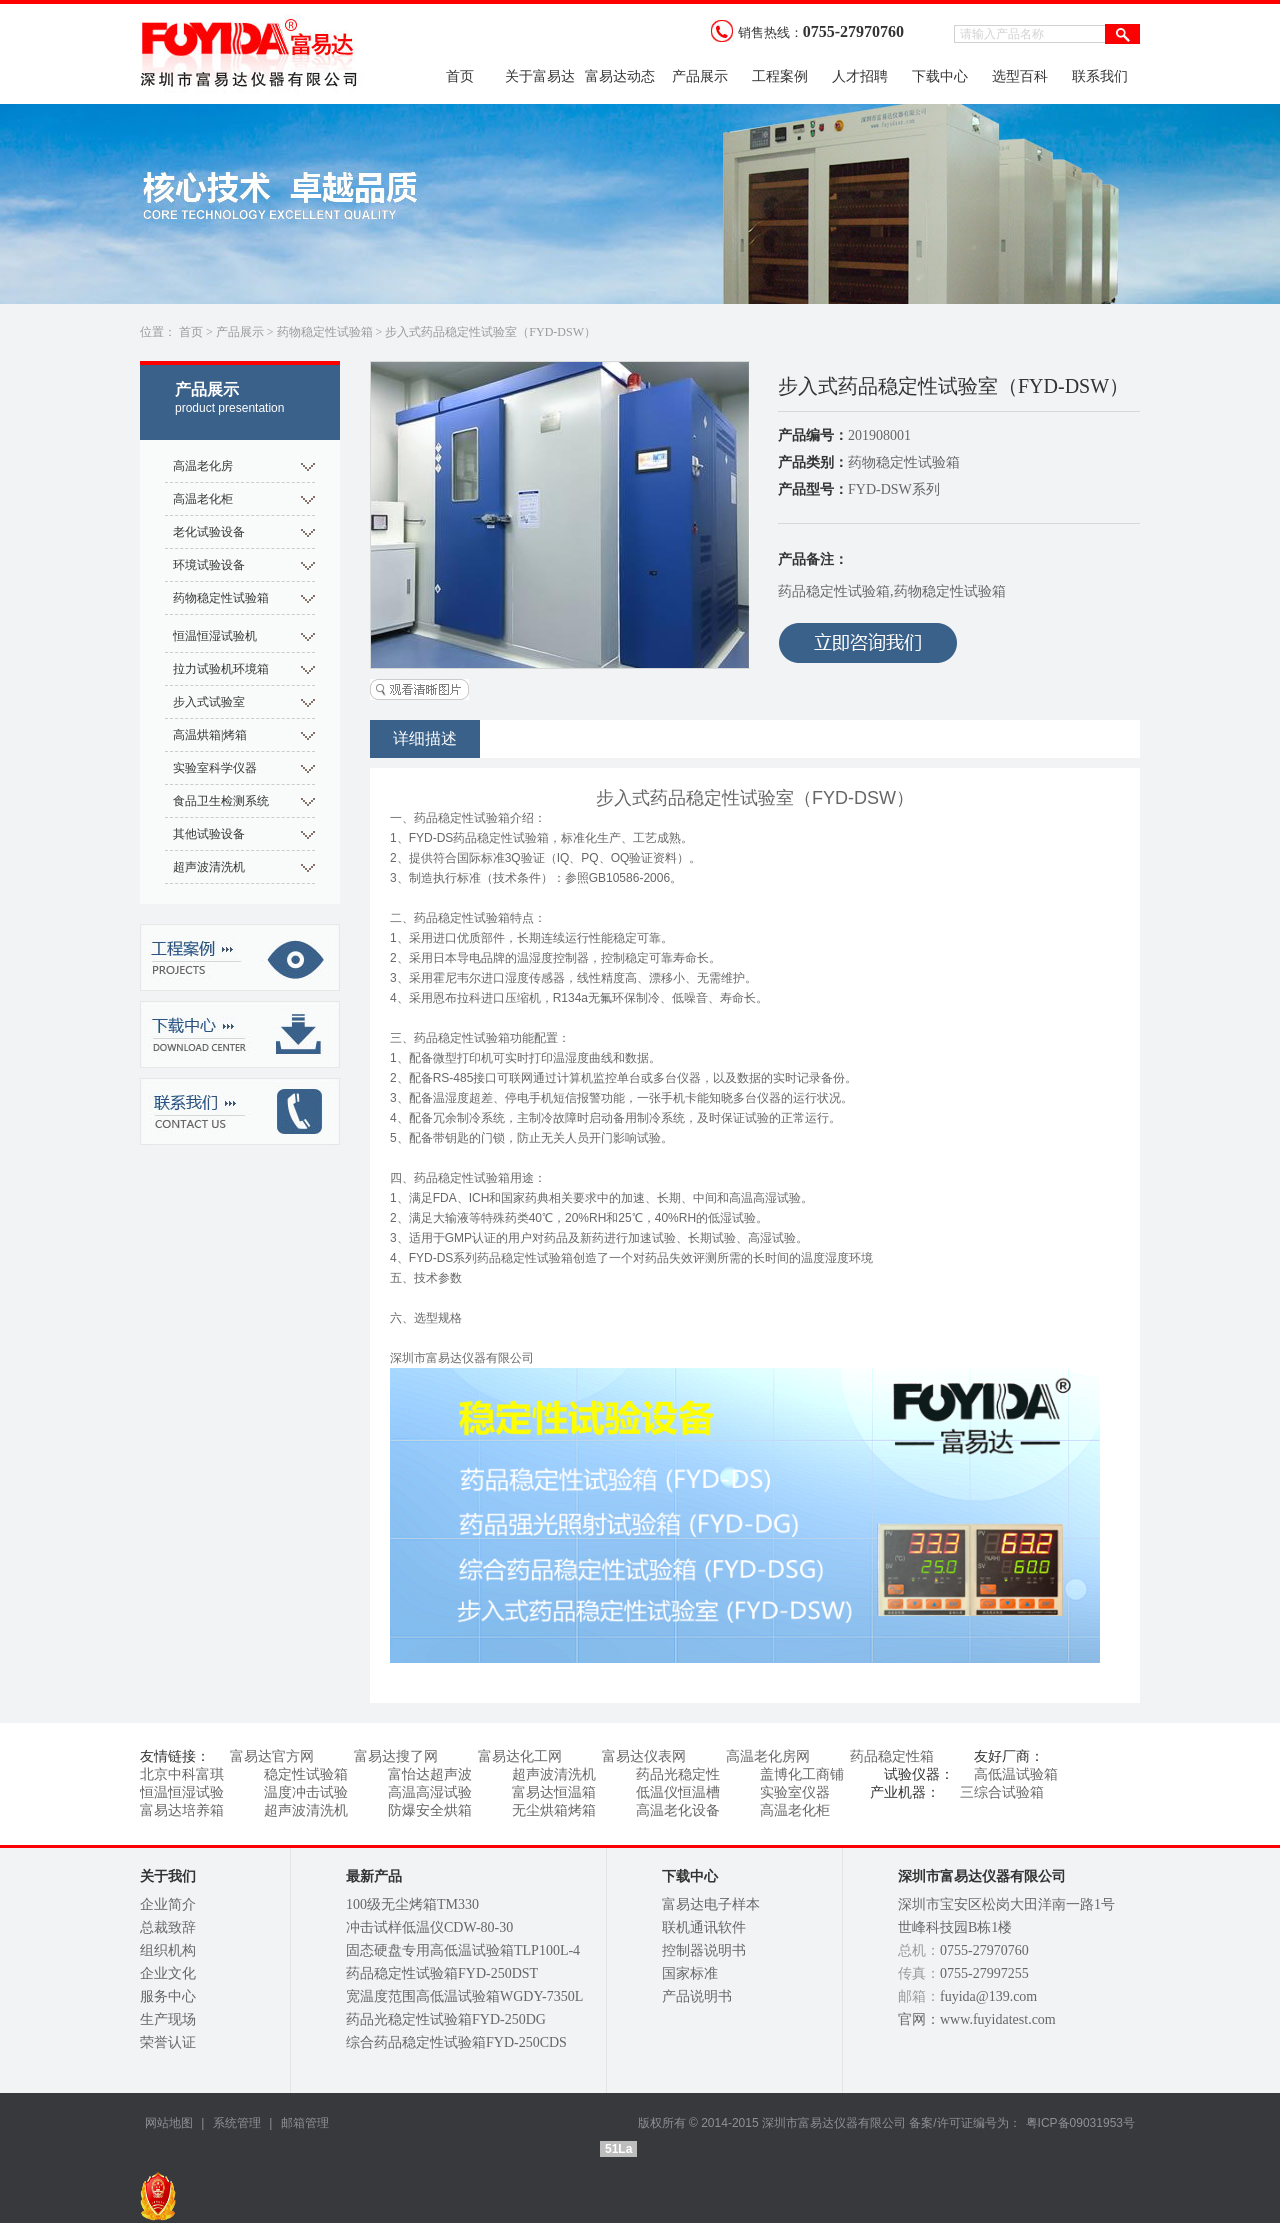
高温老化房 (203, 466)
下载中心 (940, 76)
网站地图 (169, 2123)
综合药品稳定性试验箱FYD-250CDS (456, 2042)
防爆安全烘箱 (430, 1810)
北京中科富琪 (182, 1774)
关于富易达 (540, 76)
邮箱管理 (305, 2123)
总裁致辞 (168, 1927)
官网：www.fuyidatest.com (977, 2019)
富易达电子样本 (711, 1904)
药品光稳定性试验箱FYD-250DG (446, 2019)
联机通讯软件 (704, 1927)
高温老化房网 (768, 1756)
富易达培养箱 (182, 1810)
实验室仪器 (795, 1792)
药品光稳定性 (678, 1774)
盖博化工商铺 (802, 1774)
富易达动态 (620, 76)
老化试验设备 (209, 532)
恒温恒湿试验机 (215, 636)
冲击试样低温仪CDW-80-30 (429, 1927)
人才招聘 (860, 76)
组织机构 (168, 1950)
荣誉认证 (168, 2042)
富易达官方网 (272, 1756)
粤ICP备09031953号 (1080, 2123)
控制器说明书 (704, 1950)
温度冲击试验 (306, 1792)
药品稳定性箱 (892, 1756)
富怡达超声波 (430, 1774)
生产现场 (168, 2019)
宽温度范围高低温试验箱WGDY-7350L (464, 1996)
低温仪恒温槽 (678, 1792)
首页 (460, 76)
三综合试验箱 (1002, 1792)
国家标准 (690, 1973)
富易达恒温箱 (554, 1792)
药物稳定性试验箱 (325, 332)
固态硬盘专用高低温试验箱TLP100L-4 (463, 1950)
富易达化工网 (520, 1756)
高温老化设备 (678, 1810)
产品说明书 (697, 1996)
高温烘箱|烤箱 (210, 735)
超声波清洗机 (209, 867)
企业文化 (168, 1973)
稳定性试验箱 (306, 1774)
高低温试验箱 (1016, 1774)
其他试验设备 (209, 834)
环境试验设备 (209, 565)
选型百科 (1020, 76)
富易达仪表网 (644, 1756)
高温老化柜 (203, 499)
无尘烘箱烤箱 (554, 1810)
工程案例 (780, 76)
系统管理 (234, 2123)
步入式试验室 (209, 702)
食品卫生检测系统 (221, 801)
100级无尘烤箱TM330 (412, 1904)
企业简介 (168, 1904)
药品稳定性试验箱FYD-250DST (442, 1973)
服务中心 (168, 1996)
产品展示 (700, 76)
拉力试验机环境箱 (221, 669)
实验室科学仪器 (215, 768)
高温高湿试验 (430, 1792)
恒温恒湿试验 (182, 1792)
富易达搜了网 (396, 1756)
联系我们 (1100, 76)
